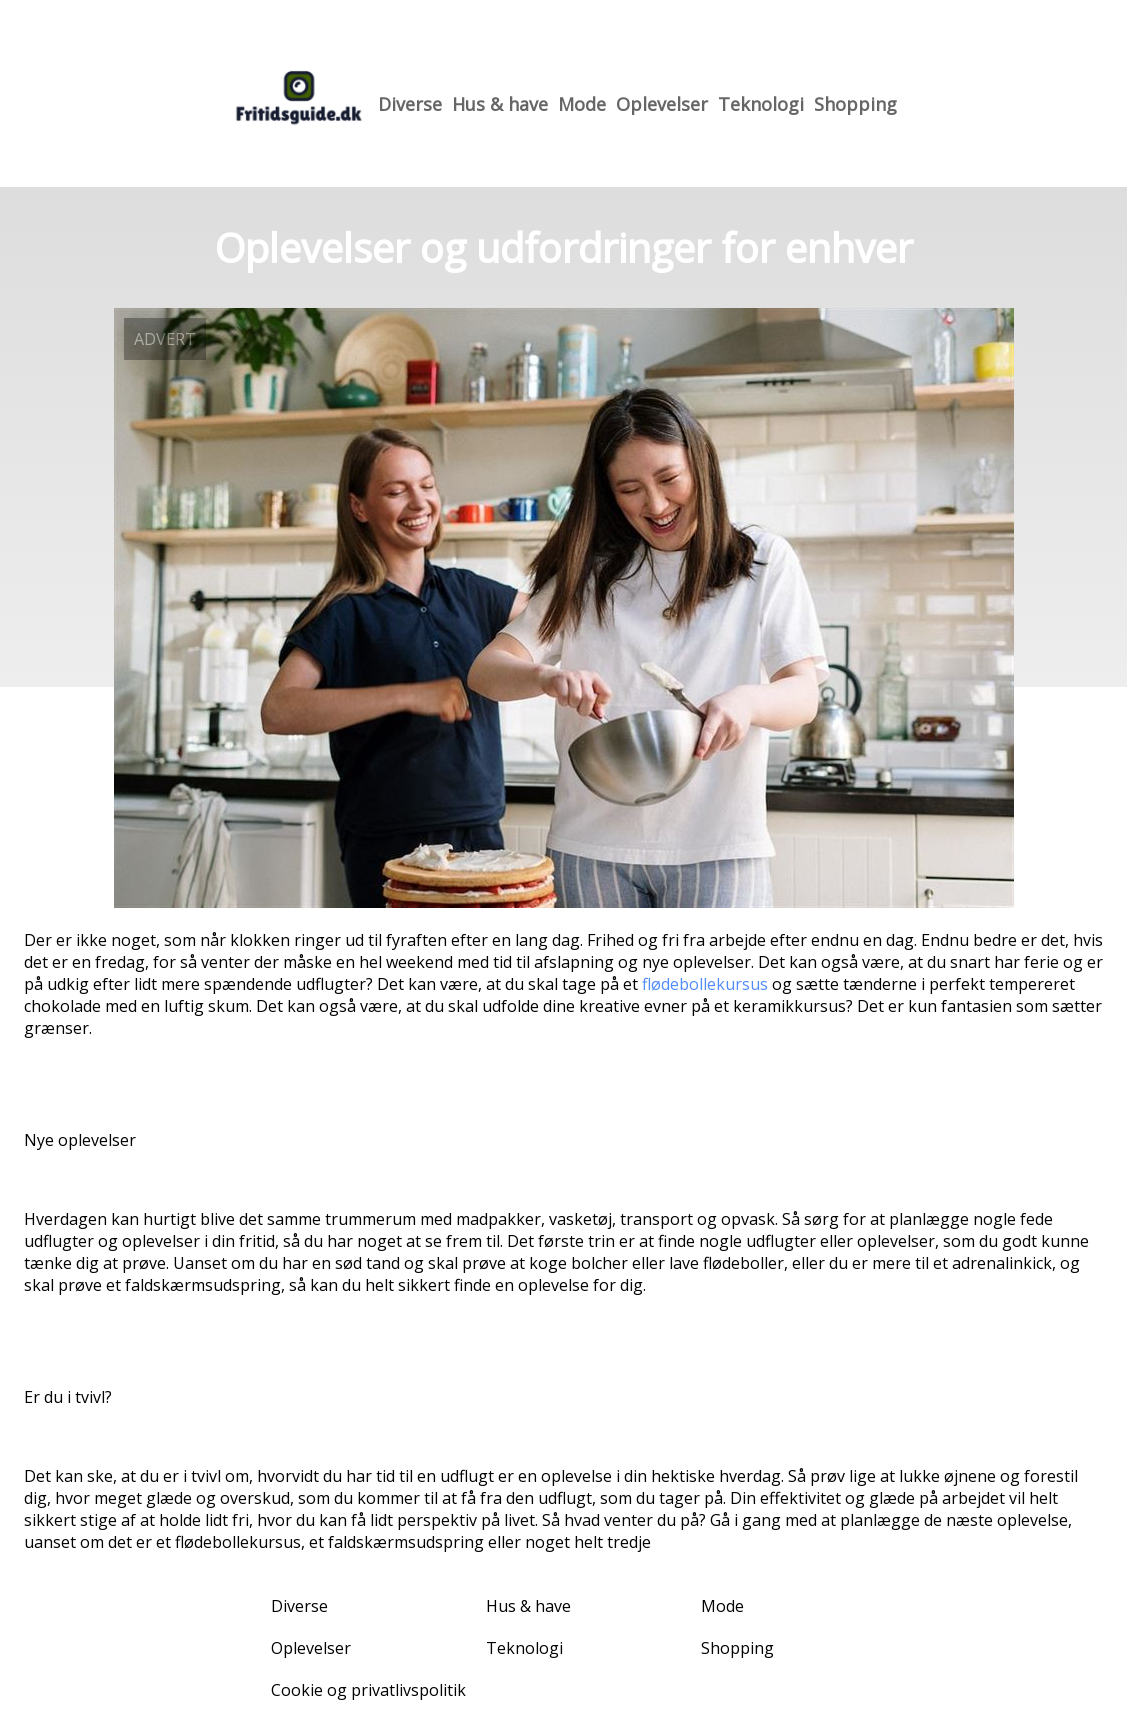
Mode (582, 104)
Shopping (855, 104)
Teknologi (761, 104)
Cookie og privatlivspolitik (368, 1690)
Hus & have (500, 104)
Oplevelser (662, 104)
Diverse (410, 104)
